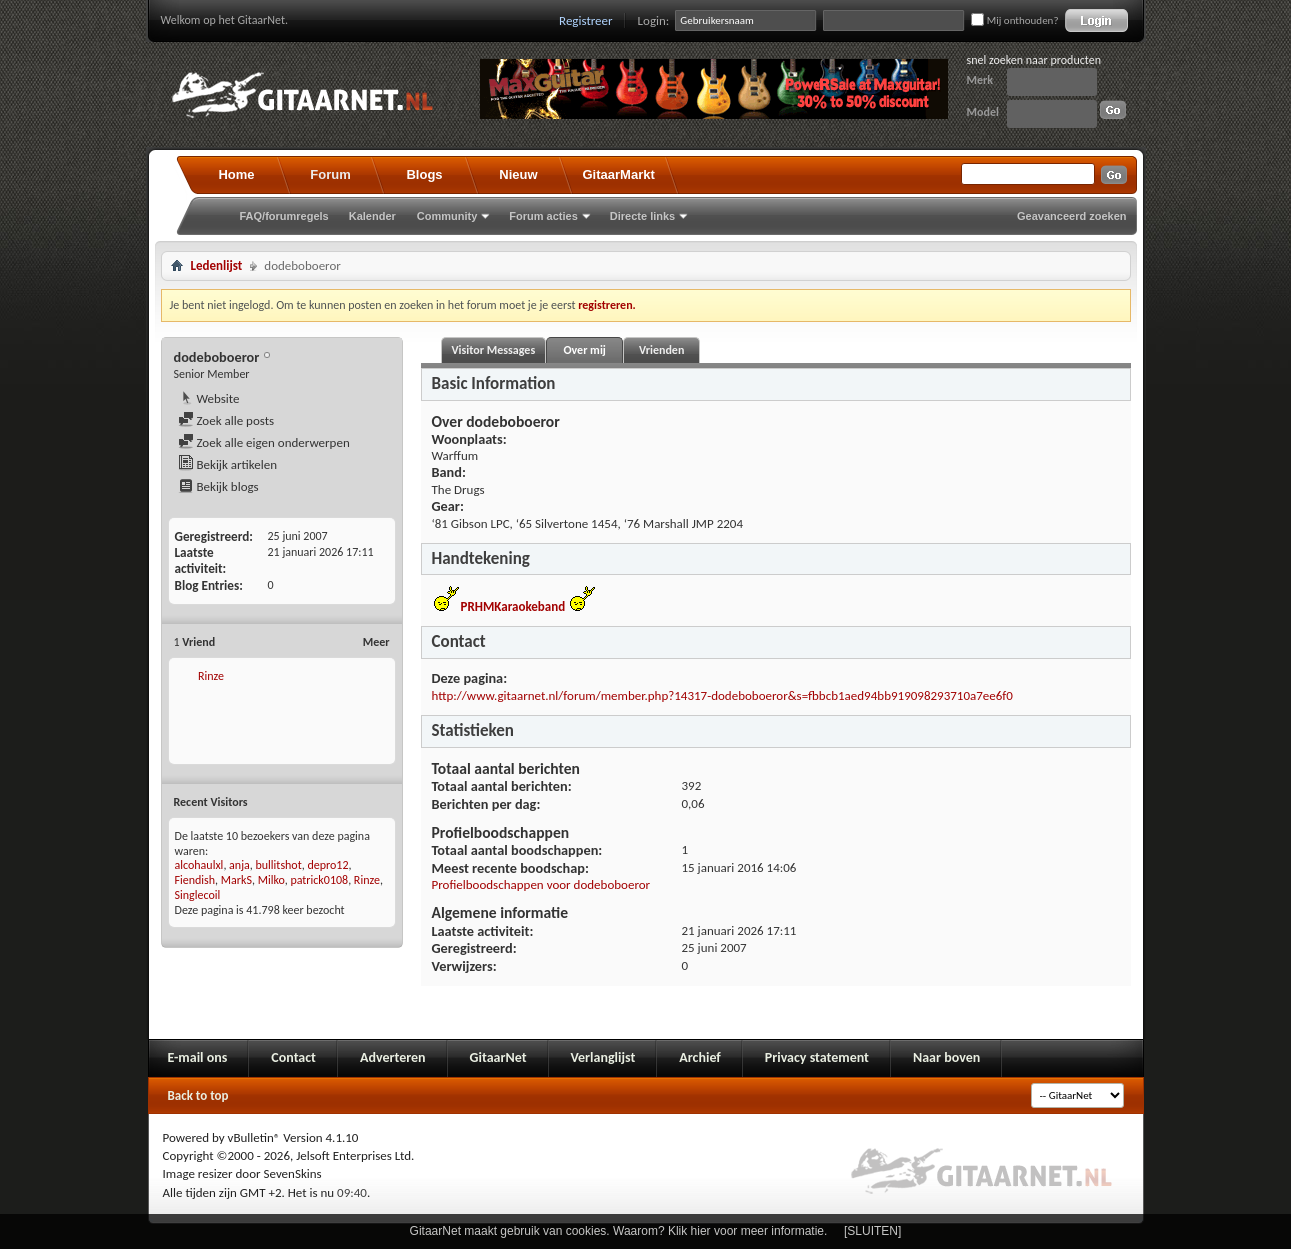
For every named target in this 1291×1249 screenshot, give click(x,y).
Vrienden (661, 350)
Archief (699, 1057)
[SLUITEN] (872, 1231)
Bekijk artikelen (228, 464)
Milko (271, 880)
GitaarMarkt (619, 174)
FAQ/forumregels (284, 216)
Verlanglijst (603, 1057)
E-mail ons (198, 1057)
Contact (293, 1057)
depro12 (327, 865)
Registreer (586, 20)
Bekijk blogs (218, 486)
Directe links (642, 216)
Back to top (198, 1095)
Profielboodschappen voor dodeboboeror (541, 884)
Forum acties (543, 216)
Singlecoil (198, 895)
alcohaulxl (199, 865)
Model (983, 112)
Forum (330, 174)
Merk (980, 80)
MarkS (236, 880)
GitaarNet (498, 1057)
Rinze (211, 676)
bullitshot (278, 865)
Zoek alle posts (226, 420)
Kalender (372, 216)
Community (447, 216)
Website (209, 398)
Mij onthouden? (1014, 20)
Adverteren (393, 1057)
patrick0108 (319, 880)
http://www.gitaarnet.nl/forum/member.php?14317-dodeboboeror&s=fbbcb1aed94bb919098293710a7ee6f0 (722, 695)
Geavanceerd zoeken (1071, 216)
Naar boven (946, 1057)
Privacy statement (817, 1057)
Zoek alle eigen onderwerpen (264, 442)
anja (239, 865)
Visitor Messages (494, 350)
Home (236, 174)
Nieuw (518, 174)
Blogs (424, 174)
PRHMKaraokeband (513, 606)
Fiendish (195, 880)
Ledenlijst (217, 265)
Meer (376, 642)
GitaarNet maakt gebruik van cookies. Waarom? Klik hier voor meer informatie (617, 1231)
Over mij (584, 350)
